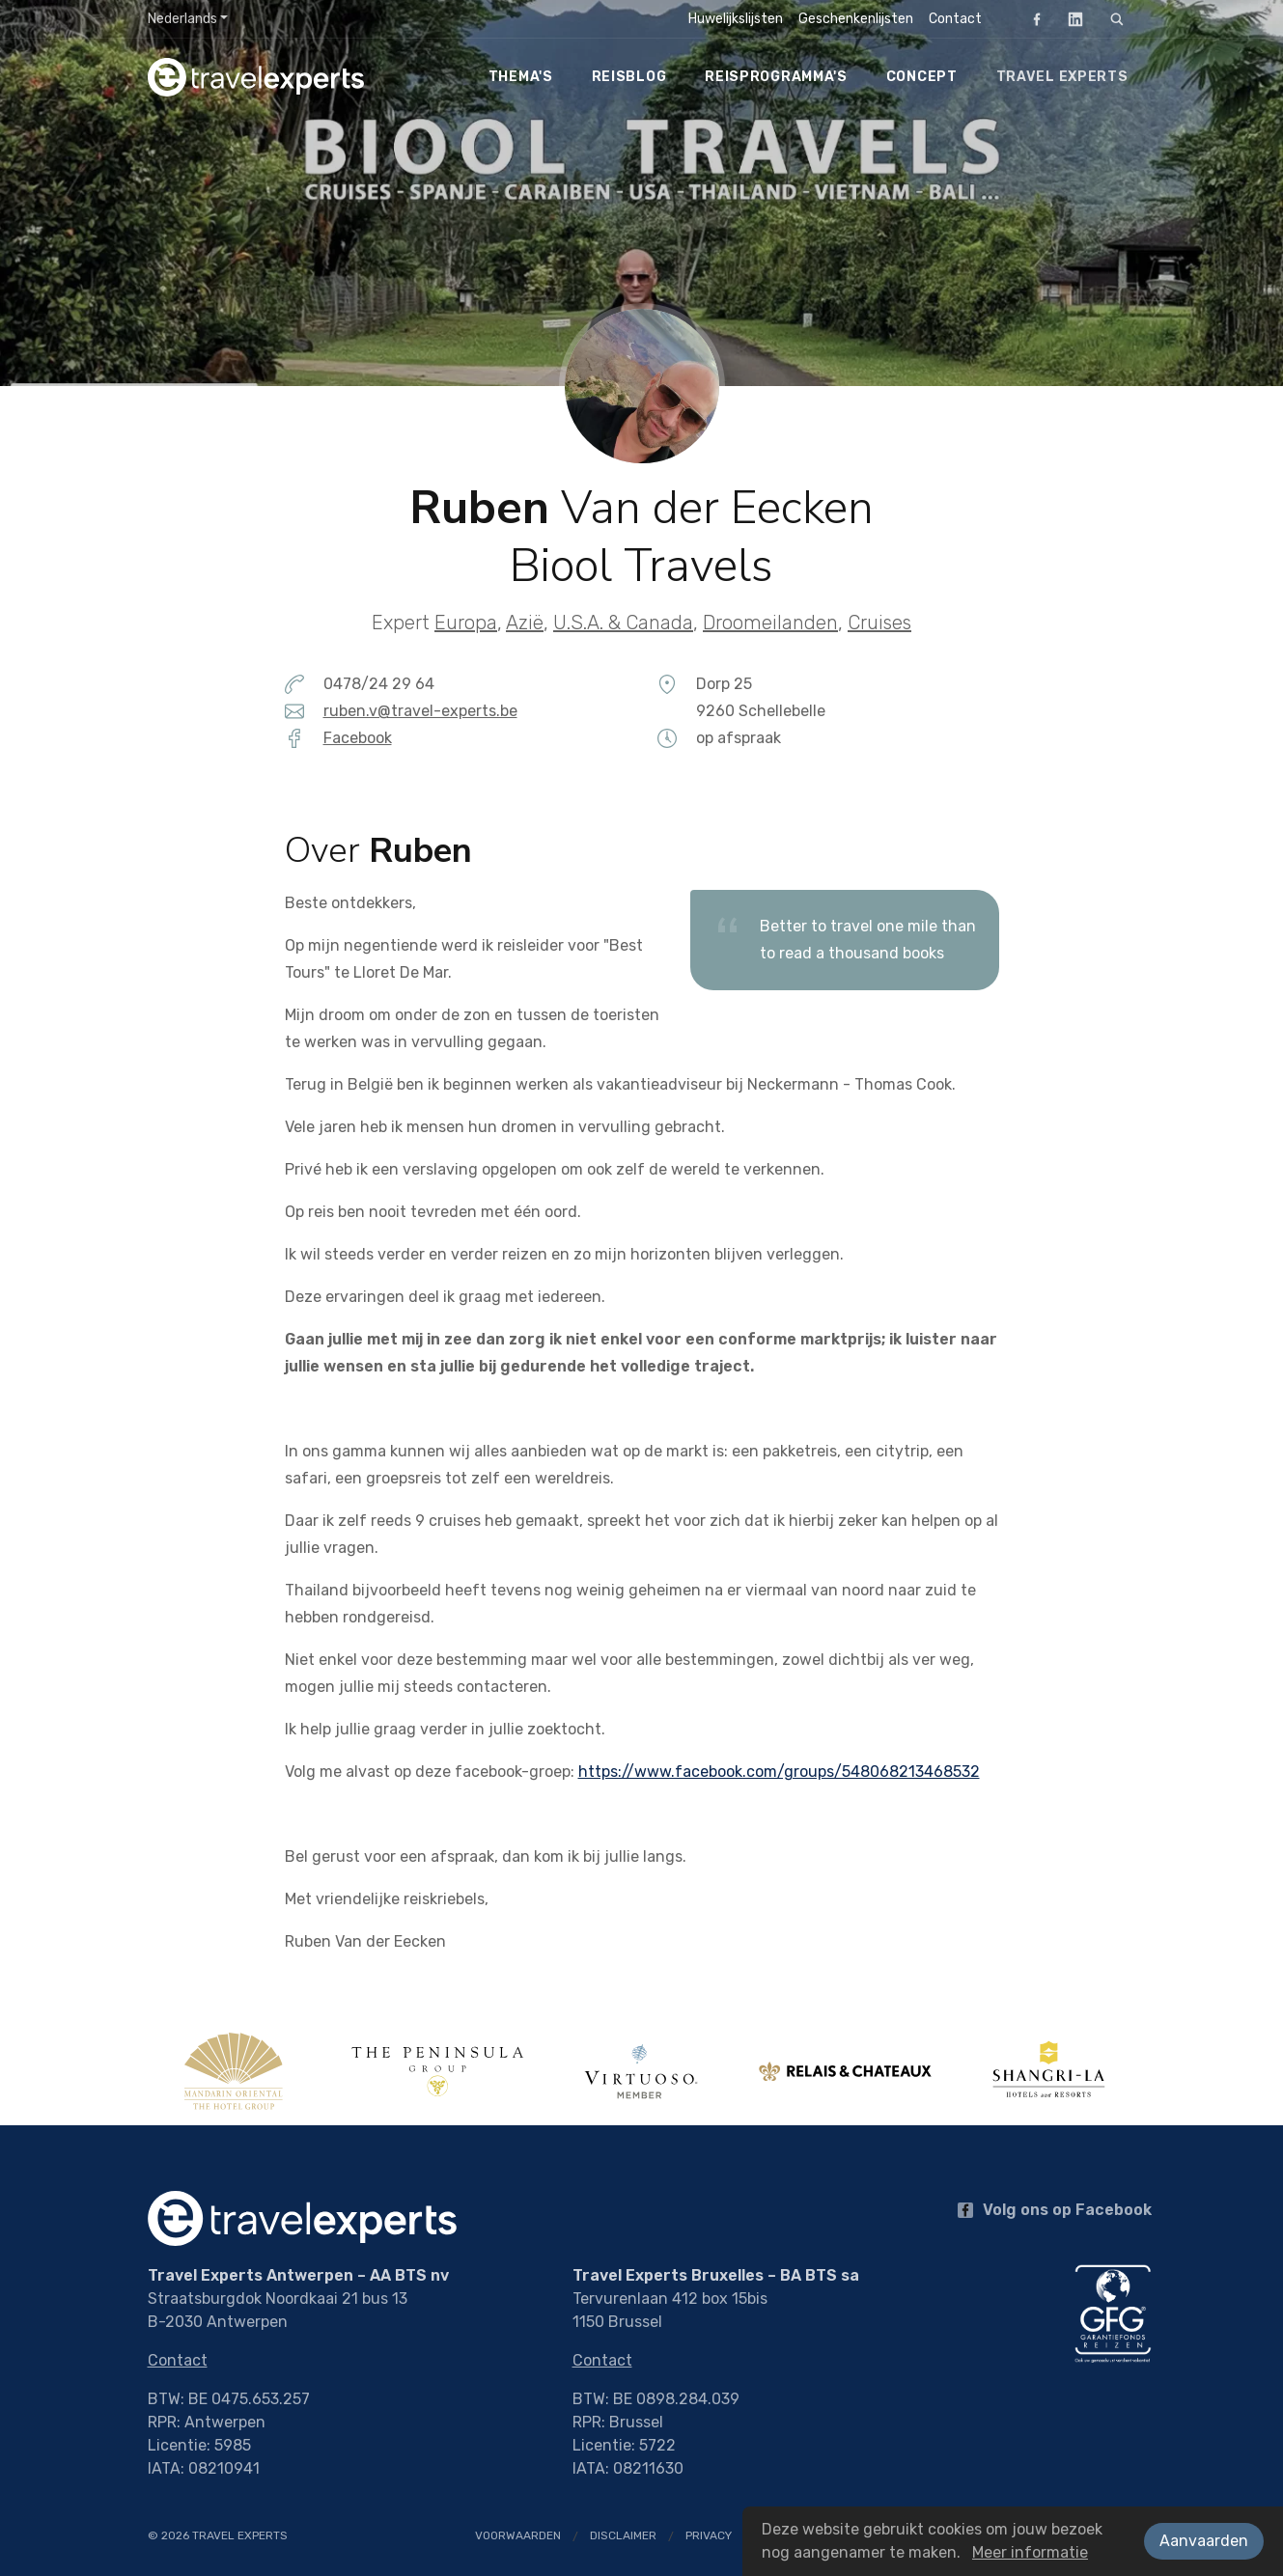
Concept (922, 77)
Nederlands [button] (182, 19)
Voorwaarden (518, 2535)
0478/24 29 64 (378, 684)
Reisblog (629, 77)
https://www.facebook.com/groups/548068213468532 (779, 1771)
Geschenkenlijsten (855, 19)
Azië (525, 622)
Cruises (879, 622)
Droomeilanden (770, 622)
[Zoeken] (1117, 19)
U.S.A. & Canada (623, 622)
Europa (465, 622)
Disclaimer (623, 2535)
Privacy (708, 2535)
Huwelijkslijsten (735, 19)
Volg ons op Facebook (1055, 2210)
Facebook (1031, 19)
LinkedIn (1069, 19)
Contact (955, 19)
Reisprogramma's (776, 77)
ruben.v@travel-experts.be (420, 711)
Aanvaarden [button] (1203, 2541)
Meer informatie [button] (1030, 2552)
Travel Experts (1062, 77)
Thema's (520, 77)
